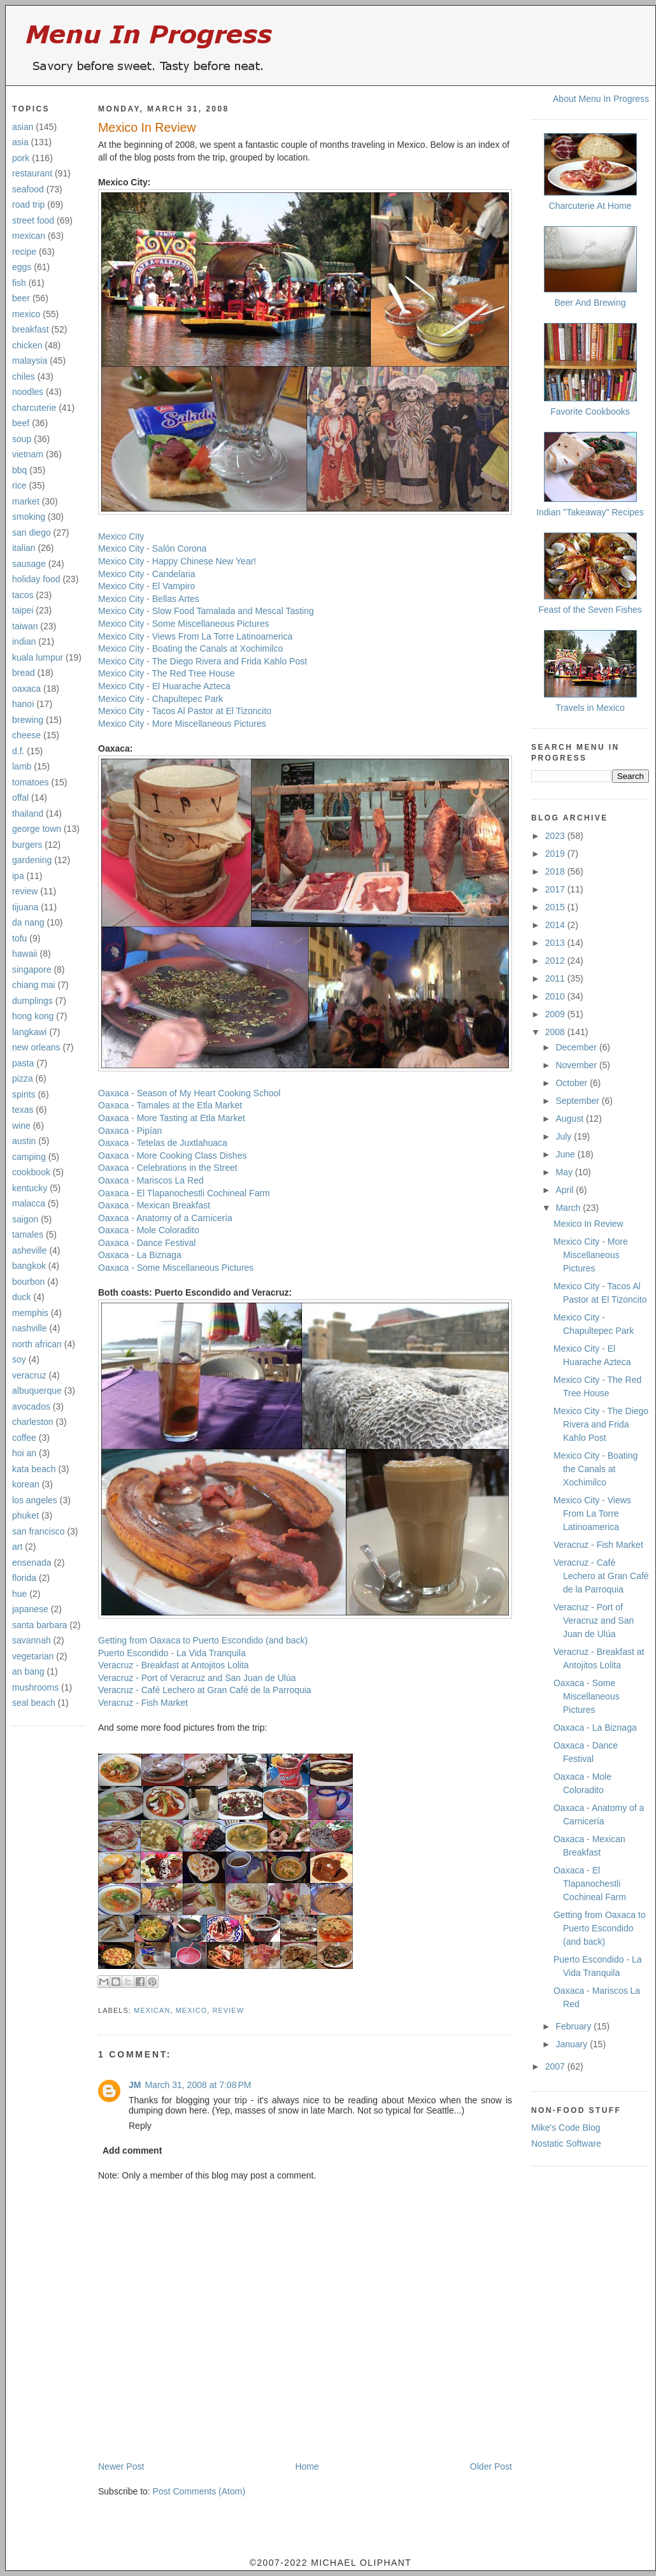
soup (21, 439)
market (25, 501)
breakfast (30, 329)
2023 (556, 836)
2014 (556, 925)
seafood (28, 189)
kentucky (29, 1188)
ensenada (32, 1562)
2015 (556, 907)
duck (21, 1297)
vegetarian (32, 1656)
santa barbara (39, 1625)
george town (36, 829)
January (572, 2044)
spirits (24, 1094)
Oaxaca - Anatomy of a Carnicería (165, 1218)
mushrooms (35, 1687)
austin (24, 1141)
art (17, 1547)
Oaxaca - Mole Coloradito (148, 1230)
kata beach (34, 1469)
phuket (25, 1515)
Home (306, 2466)
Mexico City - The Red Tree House (166, 673)
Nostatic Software (566, 2143)
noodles (27, 392)
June (566, 1154)
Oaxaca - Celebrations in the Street (168, 1168)
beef (20, 423)
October (572, 1083)
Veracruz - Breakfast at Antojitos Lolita (173, 1665)
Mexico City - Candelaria (147, 574)
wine (21, 1125)
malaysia (29, 360)
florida (24, 1578)
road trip (28, 204)
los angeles (34, 1500)
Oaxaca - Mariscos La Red (151, 1180)
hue (19, 1594)
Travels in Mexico (589, 708)
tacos (22, 595)
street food (33, 220)
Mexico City (121, 536)
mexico (26, 314)
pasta (23, 1063)
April (565, 1190)
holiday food (36, 579)
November (577, 1065)
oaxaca (26, 688)
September (578, 1101)
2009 (556, 1014)
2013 (556, 943)
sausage (29, 564)
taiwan (25, 626)
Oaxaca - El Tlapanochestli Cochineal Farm (184, 1193)
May (564, 1172)
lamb (21, 766)
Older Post (491, 2466)
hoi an (24, 1453)
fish (19, 283)
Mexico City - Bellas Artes (148, 599)
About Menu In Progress (601, 99)
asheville (29, 1250)
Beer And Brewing (589, 302)
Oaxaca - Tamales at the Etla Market (170, 1105)
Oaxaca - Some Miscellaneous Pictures (175, 1268)
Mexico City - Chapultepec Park (160, 699)
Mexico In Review (147, 127)
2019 (556, 853)
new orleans (36, 1047)
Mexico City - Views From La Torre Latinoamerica (195, 636)
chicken (27, 345)
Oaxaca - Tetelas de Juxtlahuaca (162, 1143)
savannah (31, 1640)
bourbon (28, 1282)
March (569, 1208)
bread (23, 673)
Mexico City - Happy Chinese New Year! (177, 561)
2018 (556, 871)
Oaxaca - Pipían (130, 1131)
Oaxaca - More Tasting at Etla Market (171, 1118)
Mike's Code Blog (566, 2127)
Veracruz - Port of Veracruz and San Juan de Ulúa (197, 1678)
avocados (31, 1406)
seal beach (33, 1703)
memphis (30, 1313)
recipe (24, 252)
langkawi (29, 1032)
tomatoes (30, 782)
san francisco (38, 1531)
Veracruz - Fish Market (143, 1703)
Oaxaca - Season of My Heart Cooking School (189, 1093)
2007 (556, 2066)
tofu (19, 938)
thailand (27, 813)
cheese (26, 735)
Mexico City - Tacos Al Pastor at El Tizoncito (184, 711)
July (564, 1136)
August (570, 1118)
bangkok (29, 1266)
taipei (22, 610)
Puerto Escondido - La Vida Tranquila (172, 1653)
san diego (31, 532)
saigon (25, 1219)
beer (21, 298)
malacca (28, 1203)
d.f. (18, 751)
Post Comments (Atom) (199, 2491)
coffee (24, 1438)
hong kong (32, 1016)
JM (135, 2085)
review (25, 891)
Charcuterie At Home (590, 206)
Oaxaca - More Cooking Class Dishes (172, 1155)
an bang (28, 1671)
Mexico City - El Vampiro (146, 586)
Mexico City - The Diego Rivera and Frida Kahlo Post (202, 661)
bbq (19, 470)
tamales (27, 1234)
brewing (27, 720)
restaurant (32, 173)
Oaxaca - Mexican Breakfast (154, 1205)
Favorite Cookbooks (590, 411)
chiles (23, 376)
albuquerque (37, 1390)
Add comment (132, 2150)
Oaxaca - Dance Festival (147, 1243)
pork (20, 158)
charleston (32, 1422)
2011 (556, 978)
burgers (27, 845)
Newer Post (121, 2466)
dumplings (32, 1001)
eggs (21, 267)
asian (22, 127)
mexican (28, 236)
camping (29, 1157)
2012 (556, 960)
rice (19, 485)
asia (20, 142)
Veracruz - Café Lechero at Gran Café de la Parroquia (204, 1690)
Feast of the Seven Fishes (590, 610)
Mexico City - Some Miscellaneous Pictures (183, 624)
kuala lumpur (37, 657)
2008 (556, 1032)
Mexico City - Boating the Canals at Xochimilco (190, 648)
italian (24, 548)
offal (20, 797)
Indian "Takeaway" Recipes (590, 512)
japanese (30, 1609)
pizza (22, 1078)
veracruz (29, 1375)
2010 (556, 996)
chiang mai (33, 985)
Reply (140, 2126)
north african (37, 1344)
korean (25, 1484)
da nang (28, 922)
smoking (28, 517)
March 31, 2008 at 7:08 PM (198, 2085)
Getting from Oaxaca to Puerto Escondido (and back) (203, 1640)
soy (19, 1359)
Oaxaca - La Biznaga (140, 1255)
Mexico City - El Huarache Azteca (164, 686)
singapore (32, 969)
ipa (18, 876)
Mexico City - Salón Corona (152, 548)
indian (24, 641)
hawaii (25, 953)
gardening (32, 860)
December (577, 1047)
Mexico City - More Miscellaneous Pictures (182, 724)
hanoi (23, 704)
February (574, 2026)
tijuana (25, 907)
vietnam (27, 454)
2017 (556, 889)
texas (22, 1110)
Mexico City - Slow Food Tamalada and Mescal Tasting (206, 611)
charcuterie (34, 408)
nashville (29, 1328)
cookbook (31, 1172)
